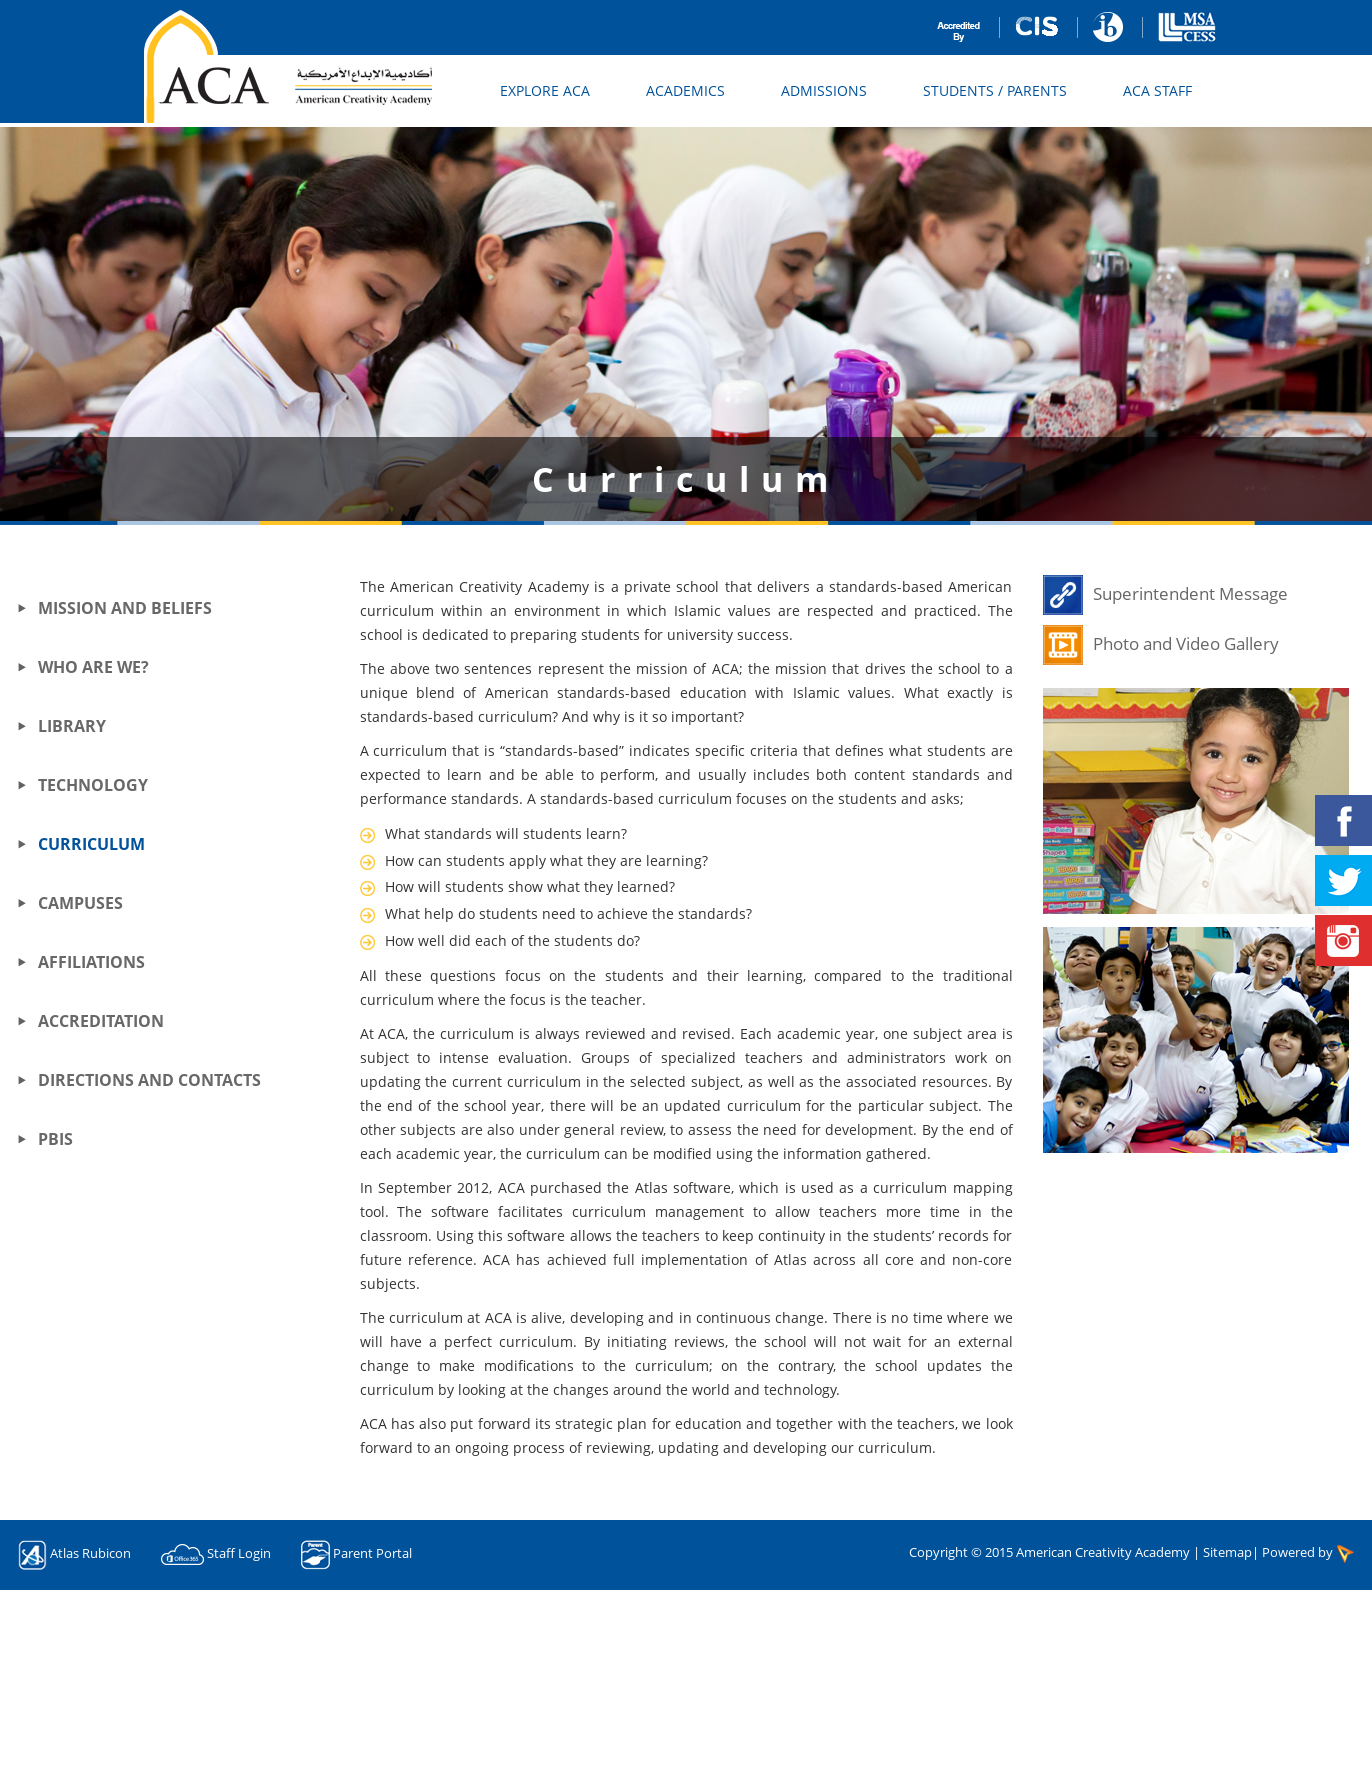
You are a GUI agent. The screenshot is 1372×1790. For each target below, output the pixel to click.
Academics (685, 90)
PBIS (55, 1139)
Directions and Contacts (149, 1080)
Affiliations (91, 962)
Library (72, 726)
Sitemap (1227, 1552)
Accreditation (101, 1021)
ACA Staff (1157, 90)
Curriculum (91, 844)
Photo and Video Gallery (1186, 643)
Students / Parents (995, 90)
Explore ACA (545, 90)
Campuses (80, 903)
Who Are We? (93, 667)
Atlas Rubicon (90, 1554)
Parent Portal (372, 1554)
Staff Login (239, 1554)
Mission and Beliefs (125, 608)
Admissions (824, 90)
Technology (93, 785)
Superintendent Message (1190, 593)
